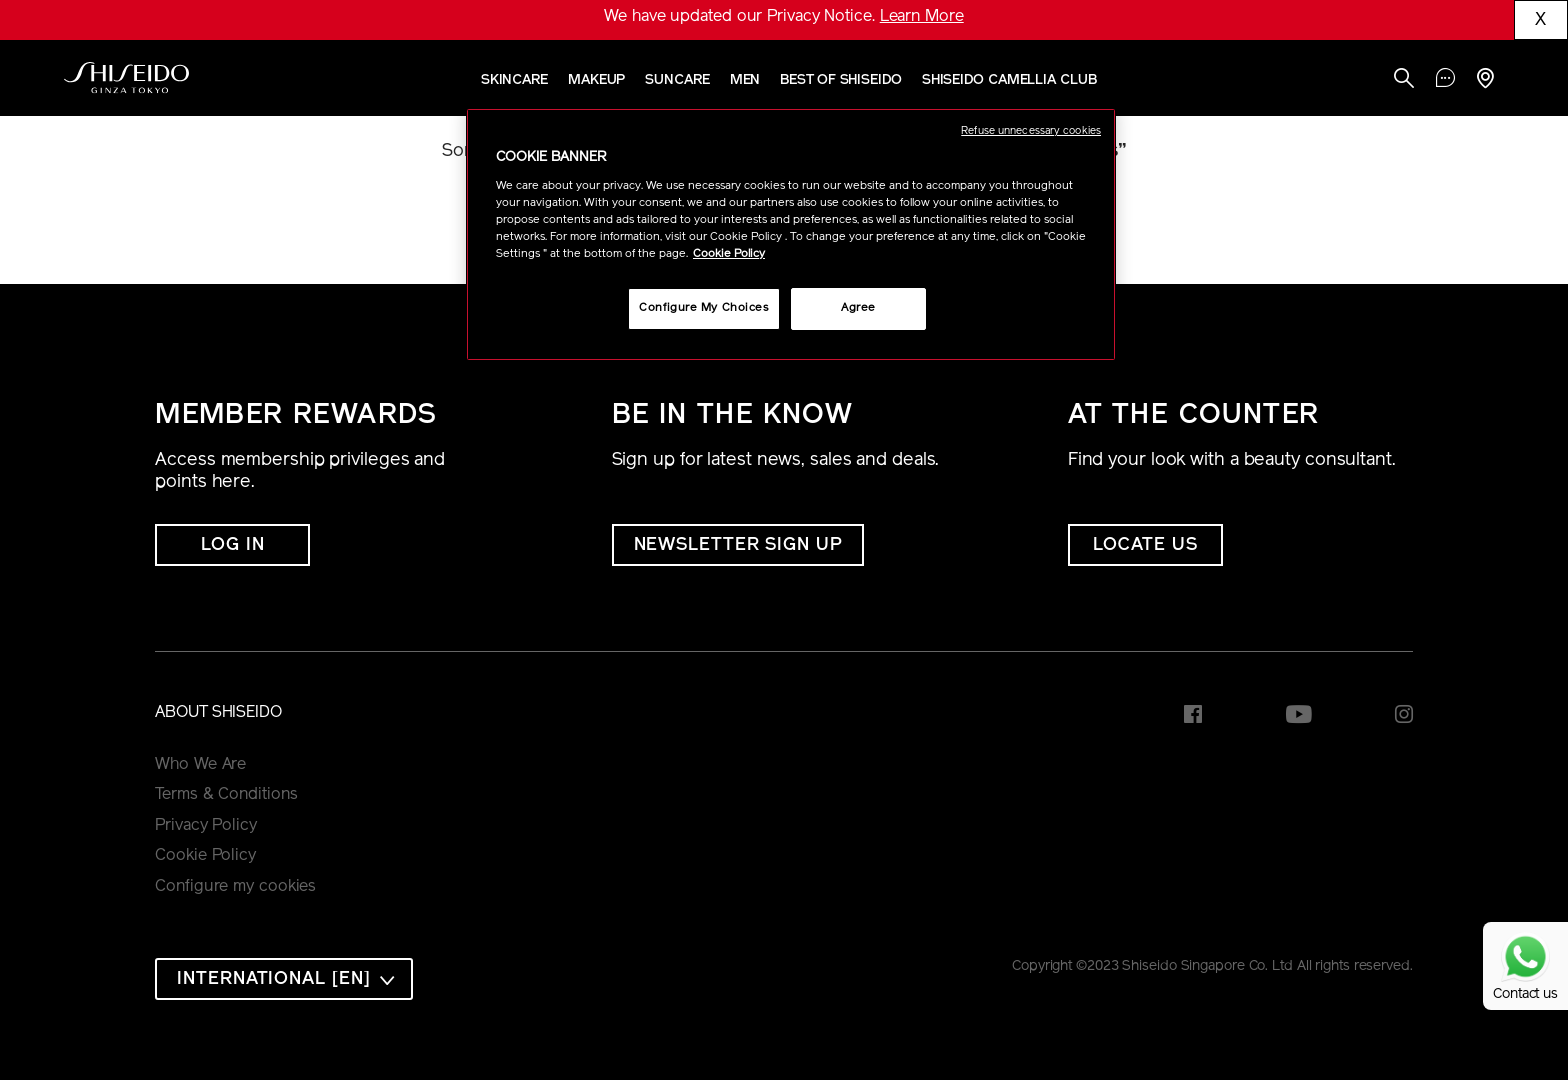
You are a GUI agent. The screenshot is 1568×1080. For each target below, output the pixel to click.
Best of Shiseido (840, 80)
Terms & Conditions (226, 795)
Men (745, 80)
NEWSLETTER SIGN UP (738, 545)
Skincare (514, 80)
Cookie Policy (205, 856)
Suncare (677, 80)
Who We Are (200, 765)
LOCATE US (1145, 545)
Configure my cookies (235, 887)
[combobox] (284, 979)
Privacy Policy (206, 826)
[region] (791, 234)
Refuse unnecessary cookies (1031, 131)
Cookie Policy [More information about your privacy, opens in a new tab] (729, 254)
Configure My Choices (703, 308)
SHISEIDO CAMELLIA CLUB (1009, 80)
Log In (232, 545)
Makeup (596, 80)
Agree (858, 308)
